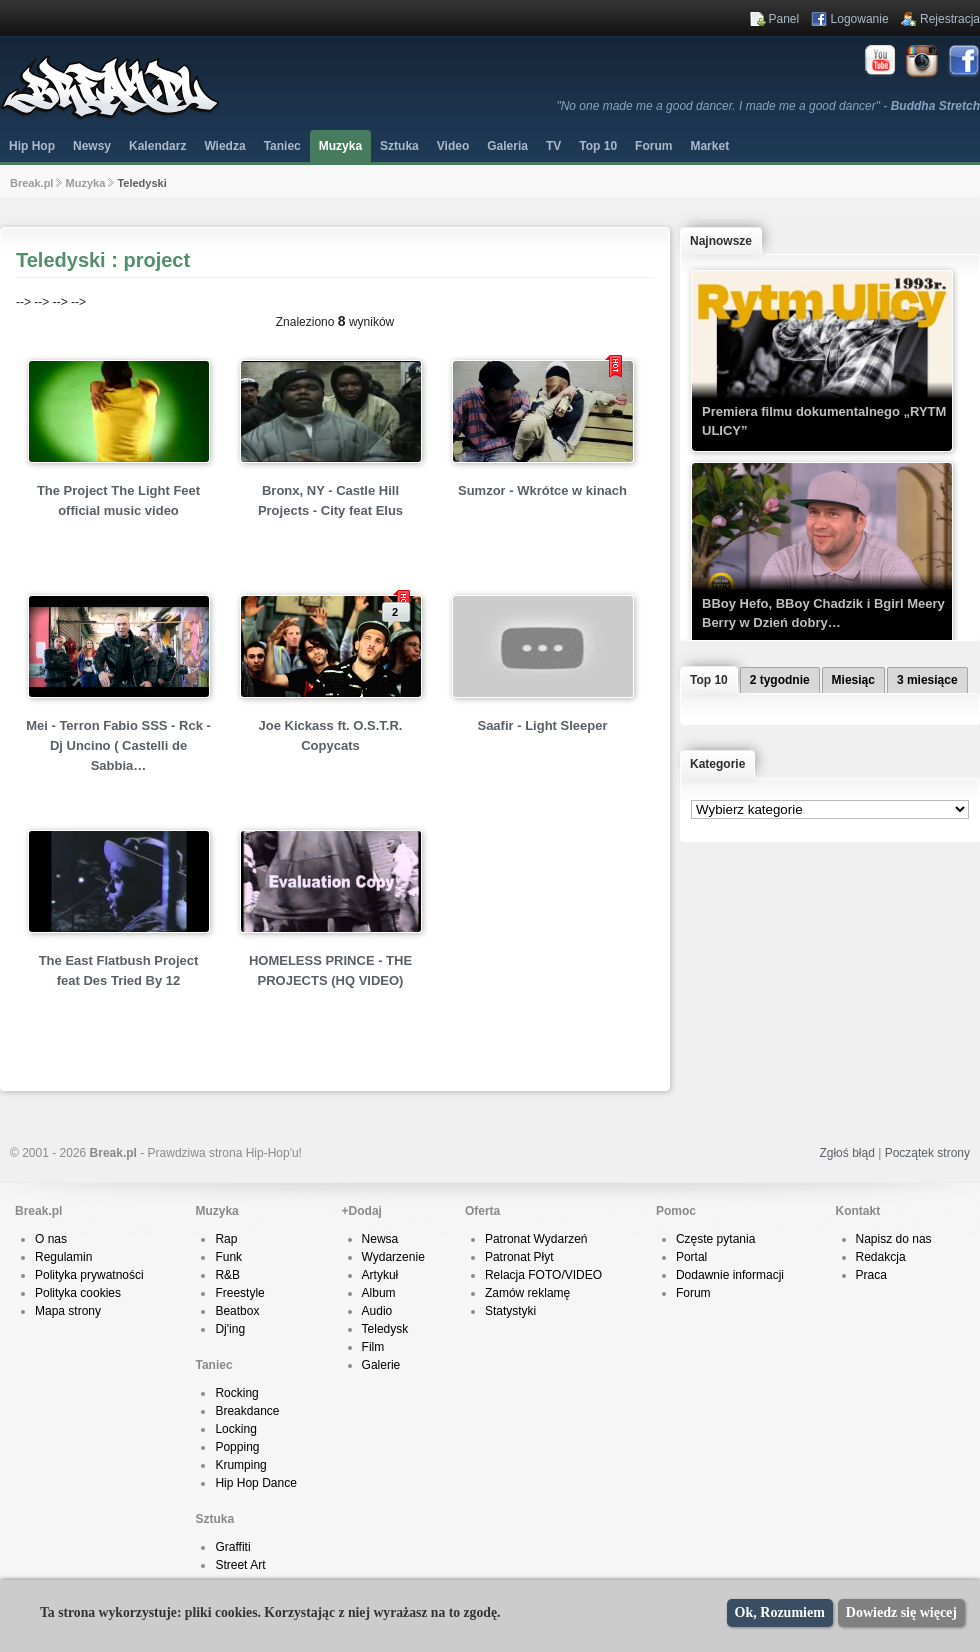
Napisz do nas (894, 1239)
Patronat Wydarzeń (536, 1239)
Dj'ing (230, 1329)
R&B (227, 1275)
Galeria (507, 146)
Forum (693, 1293)
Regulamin (63, 1257)
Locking (235, 1429)
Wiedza (224, 146)
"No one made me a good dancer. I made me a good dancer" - (768, 106)
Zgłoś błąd (846, 1153)
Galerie (381, 1365)
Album (379, 1293)
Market (709, 146)
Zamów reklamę (527, 1293)
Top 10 (598, 146)
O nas (51, 1239)
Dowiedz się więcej (901, 1612)
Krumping (240, 1465)
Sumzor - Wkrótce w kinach (542, 490)
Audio (377, 1311)
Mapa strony (68, 1311)
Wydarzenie (393, 1257)
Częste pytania (715, 1239)
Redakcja (881, 1257)
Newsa (380, 1239)
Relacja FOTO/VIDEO (543, 1275)
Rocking (236, 1393)
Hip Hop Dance (255, 1483)
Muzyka (340, 146)
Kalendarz (157, 146)
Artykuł (380, 1275)
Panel (784, 19)
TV (553, 146)
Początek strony (927, 1153)
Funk (228, 1257)
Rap (226, 1239)
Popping (237, 1447)
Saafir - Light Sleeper (542, 725)
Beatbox (237, 1311)
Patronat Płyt (519, 1257)
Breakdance (247, 1411)
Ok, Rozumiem (780, 1612)
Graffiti (232, 1547)
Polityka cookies (78, 1293)
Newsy (92, 146)
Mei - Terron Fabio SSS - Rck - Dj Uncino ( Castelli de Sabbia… (118, 745)
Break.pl (31, 183)
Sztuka (399, 146)
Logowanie (860, 19)
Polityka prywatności (89, 1275)
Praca (871, 1275)
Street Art (240, 1565)
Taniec (282, 146)
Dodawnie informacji (730, 1275)
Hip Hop (32, 146)
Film (373, 1347)
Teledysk (385, 1329)
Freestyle (239, 1293)
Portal (691, 1257)
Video (453, 146)
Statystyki (510, 1311)
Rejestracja (950, 19)
